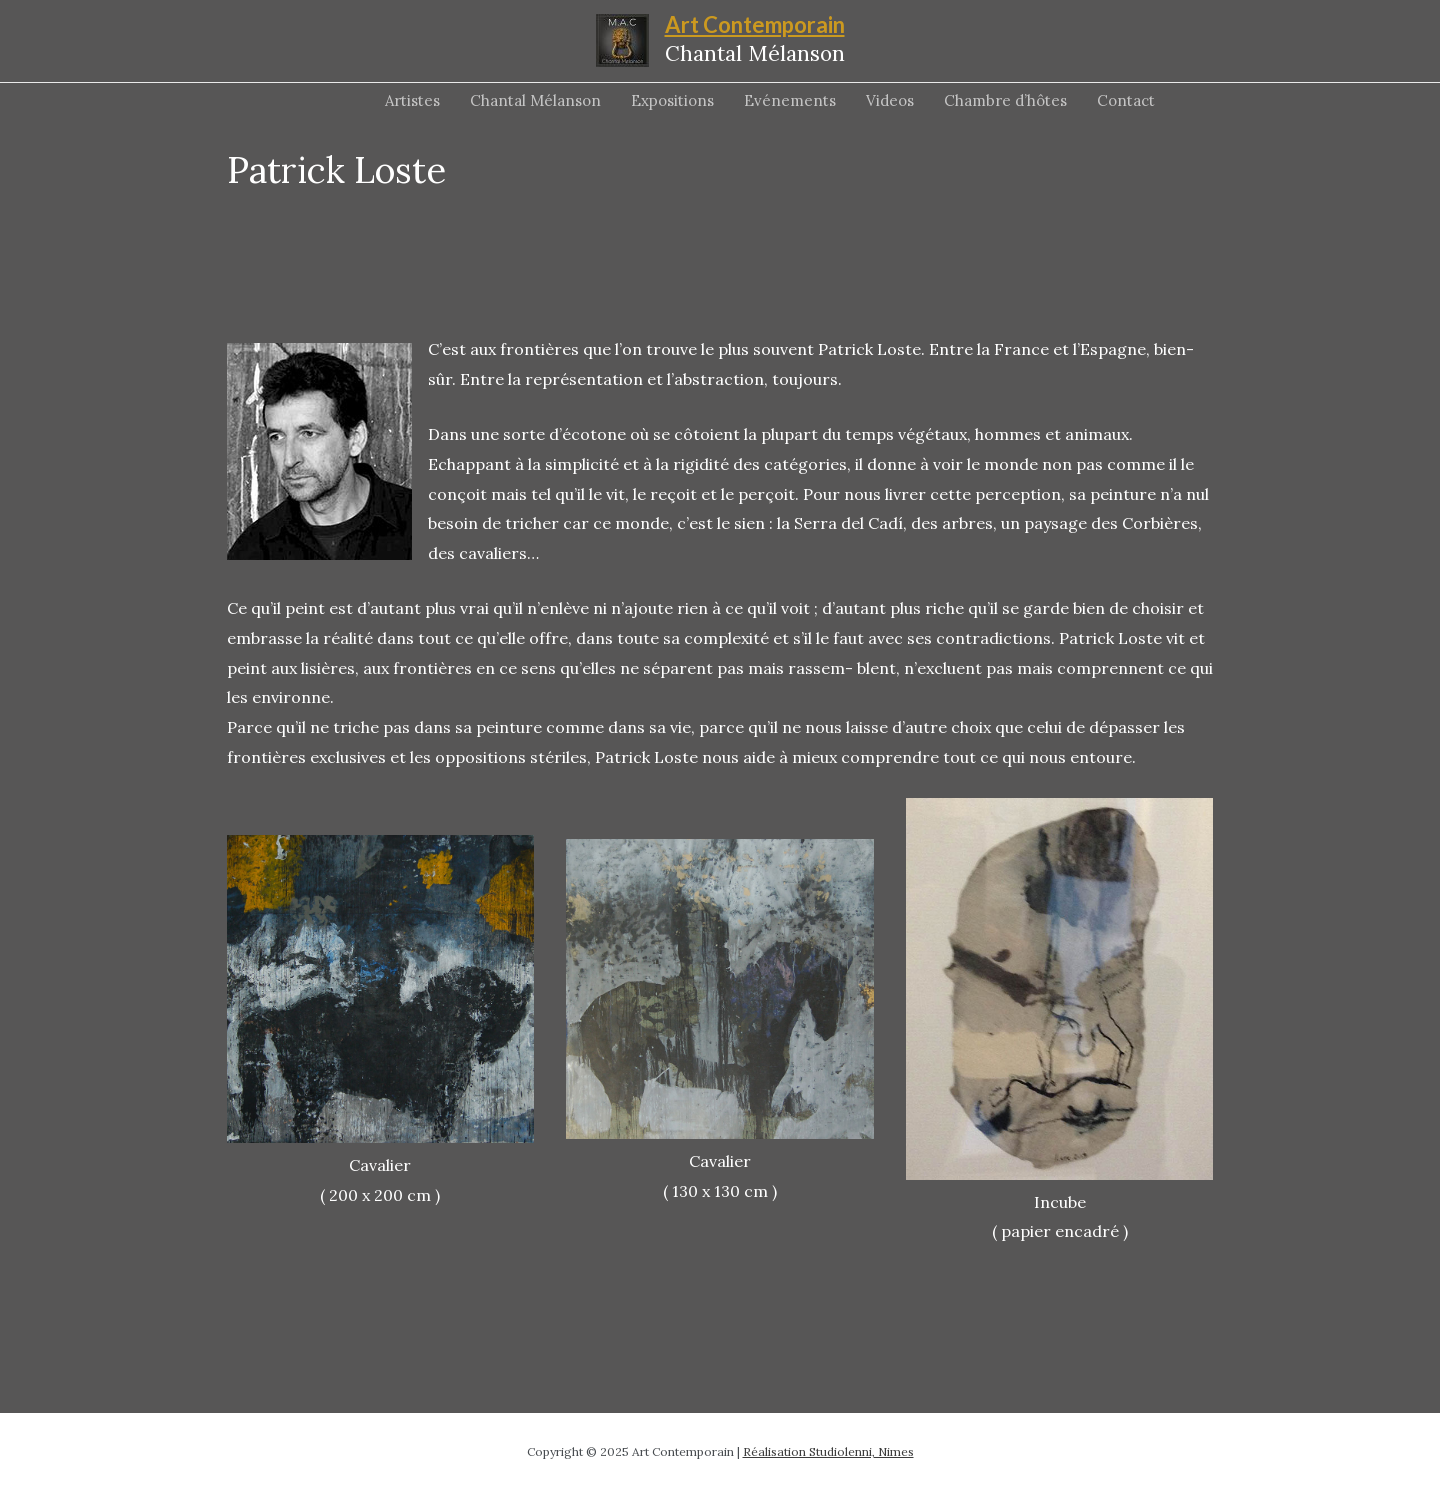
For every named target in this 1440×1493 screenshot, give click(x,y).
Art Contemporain (755, 24)
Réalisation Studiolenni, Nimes (828, 1451)
